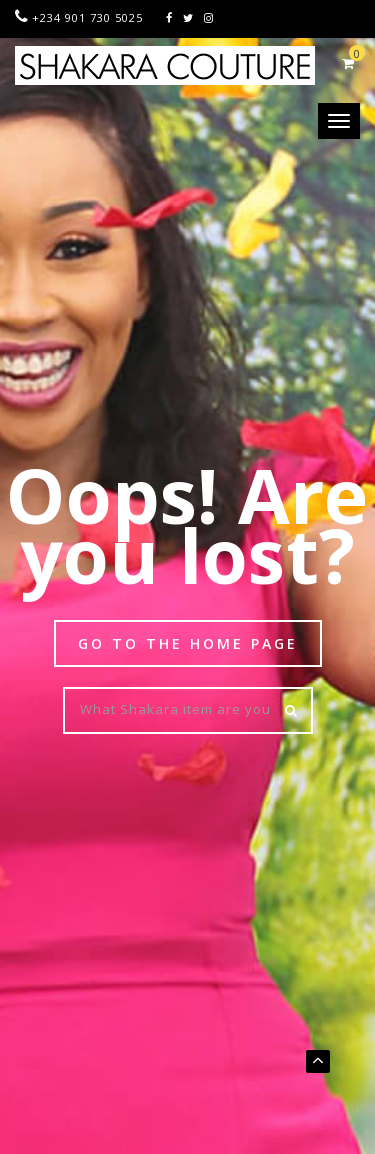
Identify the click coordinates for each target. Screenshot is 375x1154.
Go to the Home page (188, 643)
